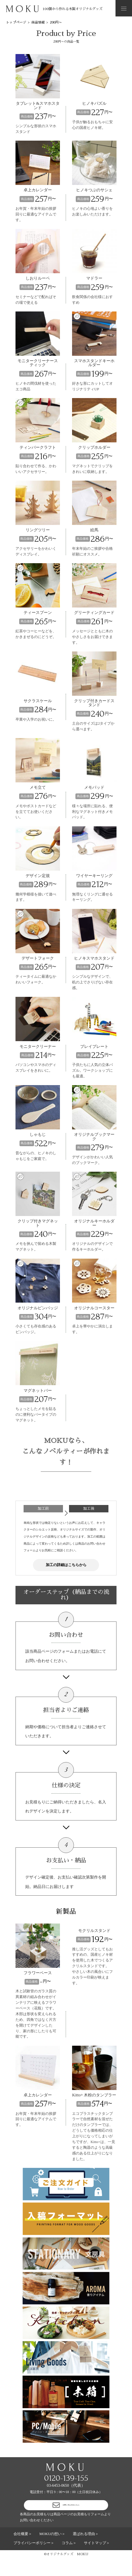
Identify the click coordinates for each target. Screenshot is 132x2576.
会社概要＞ (22, 2551)
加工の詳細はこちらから (66, 1569)
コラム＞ (69, 2560)
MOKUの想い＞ (52, 2551)
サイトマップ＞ (97, 2560)
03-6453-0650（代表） (66, 2495)
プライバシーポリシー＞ (33, 2560)
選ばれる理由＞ (86, 2551)
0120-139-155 (66, 2487)
